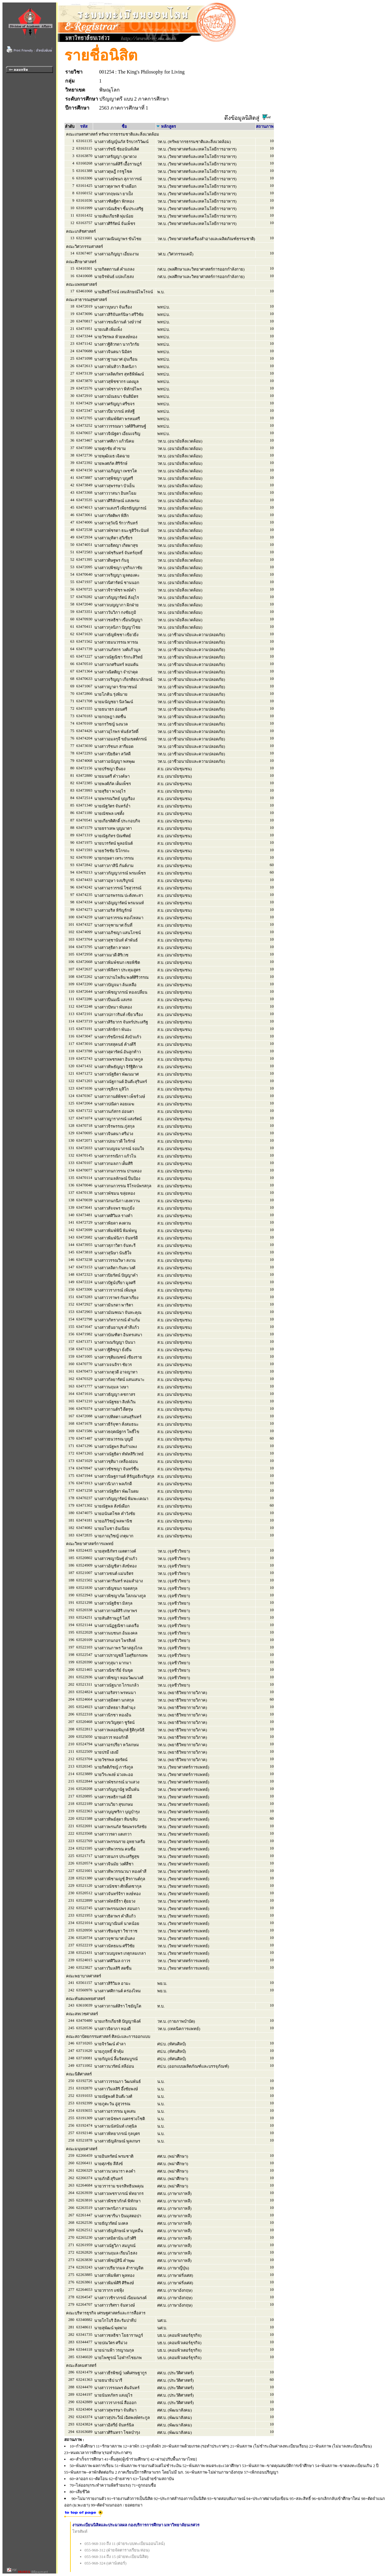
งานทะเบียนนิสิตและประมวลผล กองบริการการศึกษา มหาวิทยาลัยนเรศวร (136, 2525)
